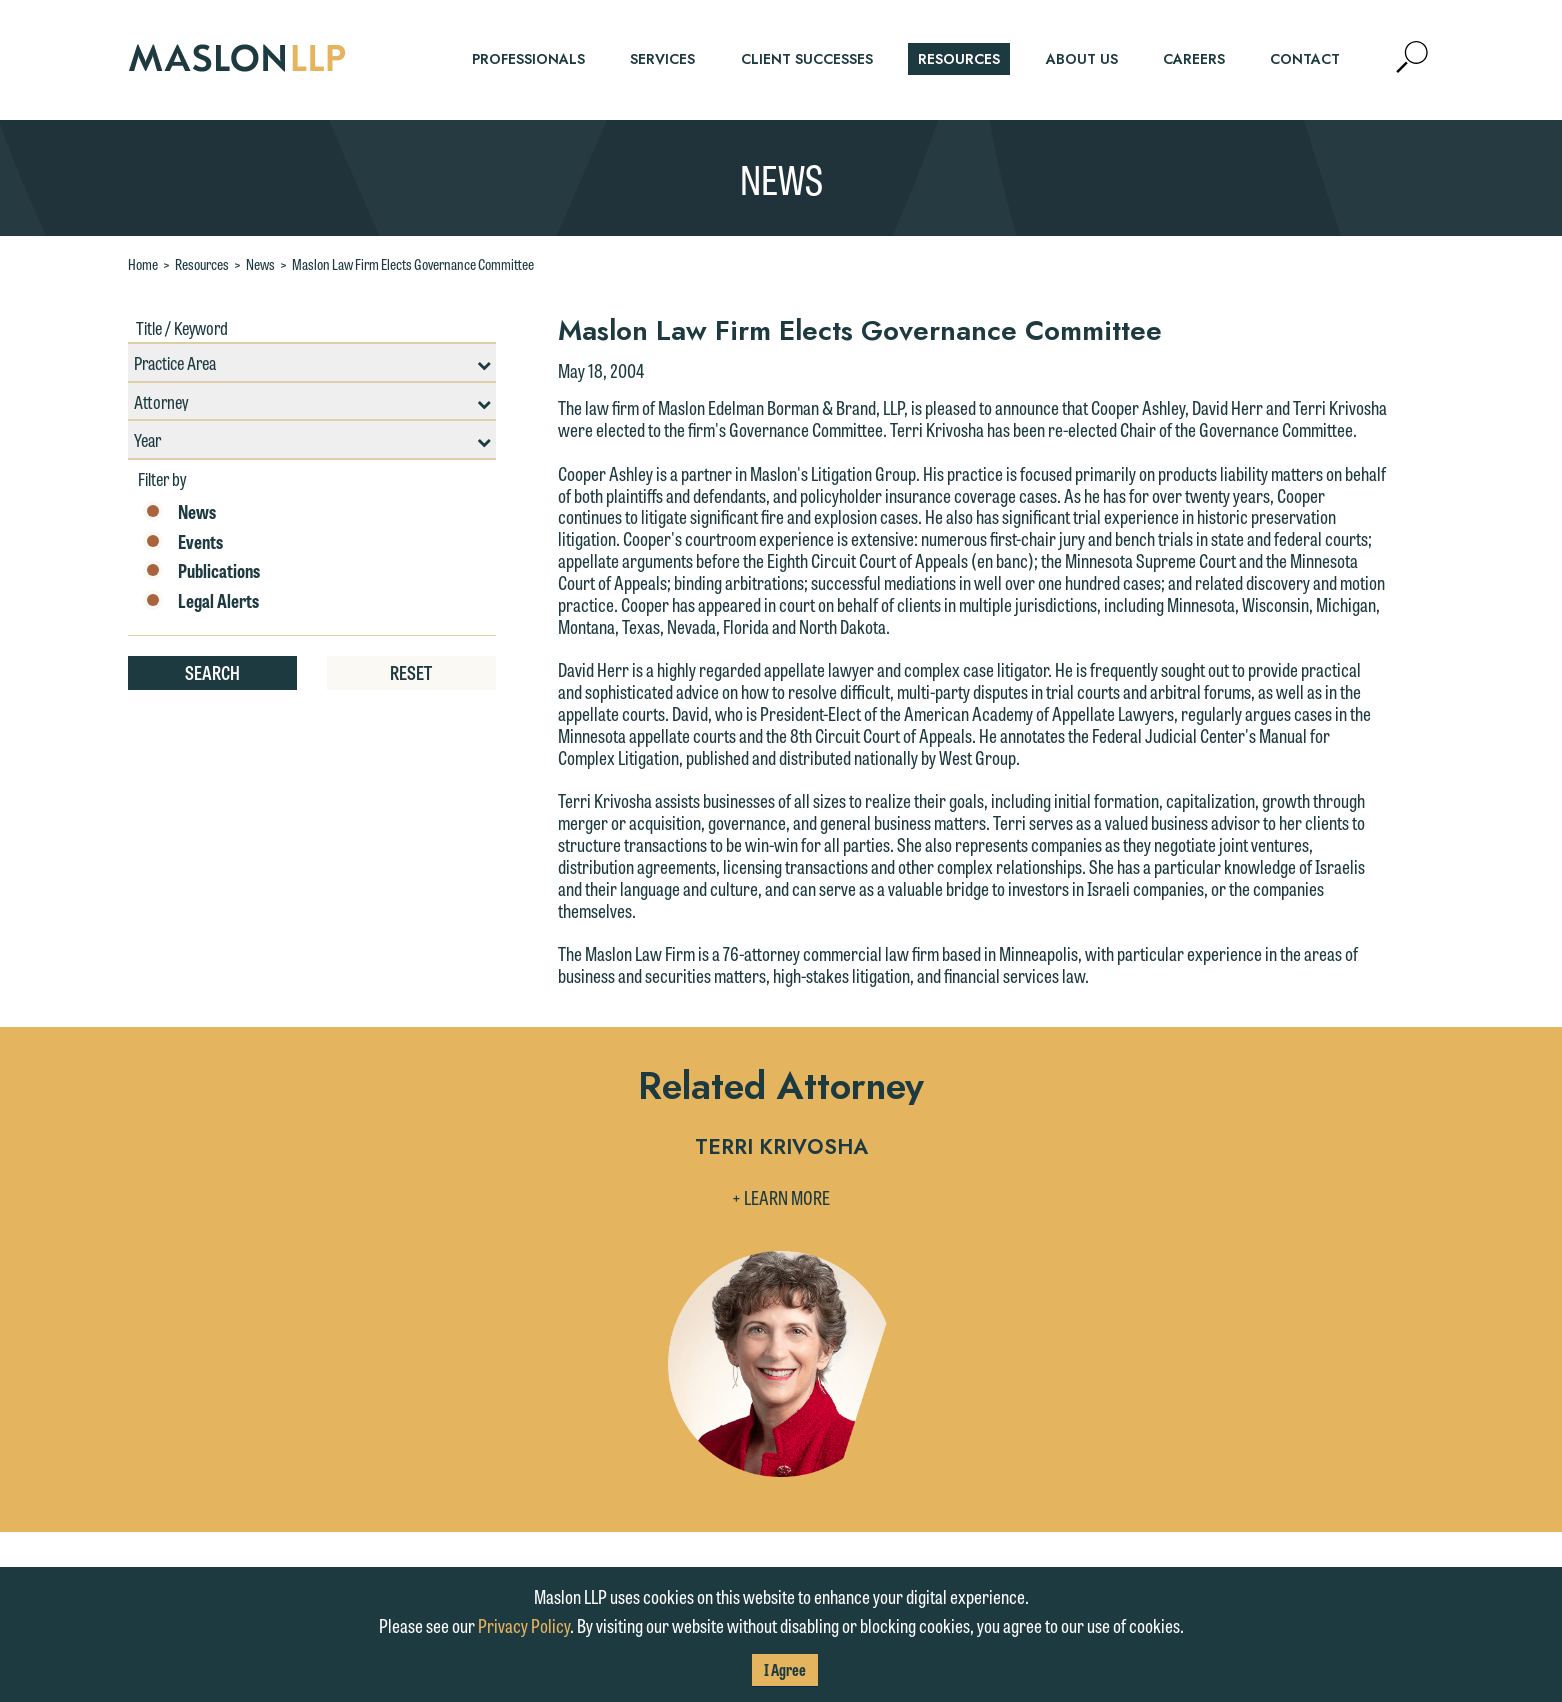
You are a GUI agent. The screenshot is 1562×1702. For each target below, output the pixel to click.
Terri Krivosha (781, 1148)
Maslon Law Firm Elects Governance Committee (413, 264)
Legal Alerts (201, 601)
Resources (202, 264)
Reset (411, 672)
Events (183, 542)
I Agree (785, 1669)
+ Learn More (781, 1197)
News (260, 264)
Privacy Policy (524, 1625)
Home (143, 264)
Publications (201, 571)
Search (212, 672)
